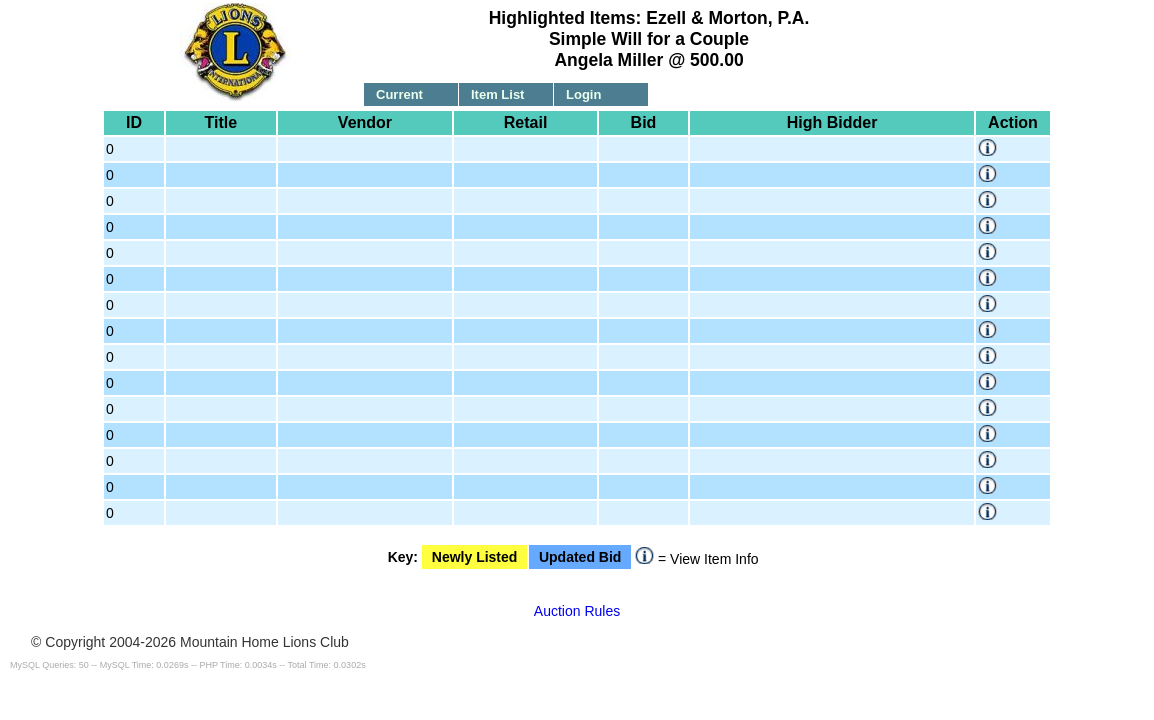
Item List (497, 94)
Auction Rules (577, 611)
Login (583, 94)
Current (399, 94)
